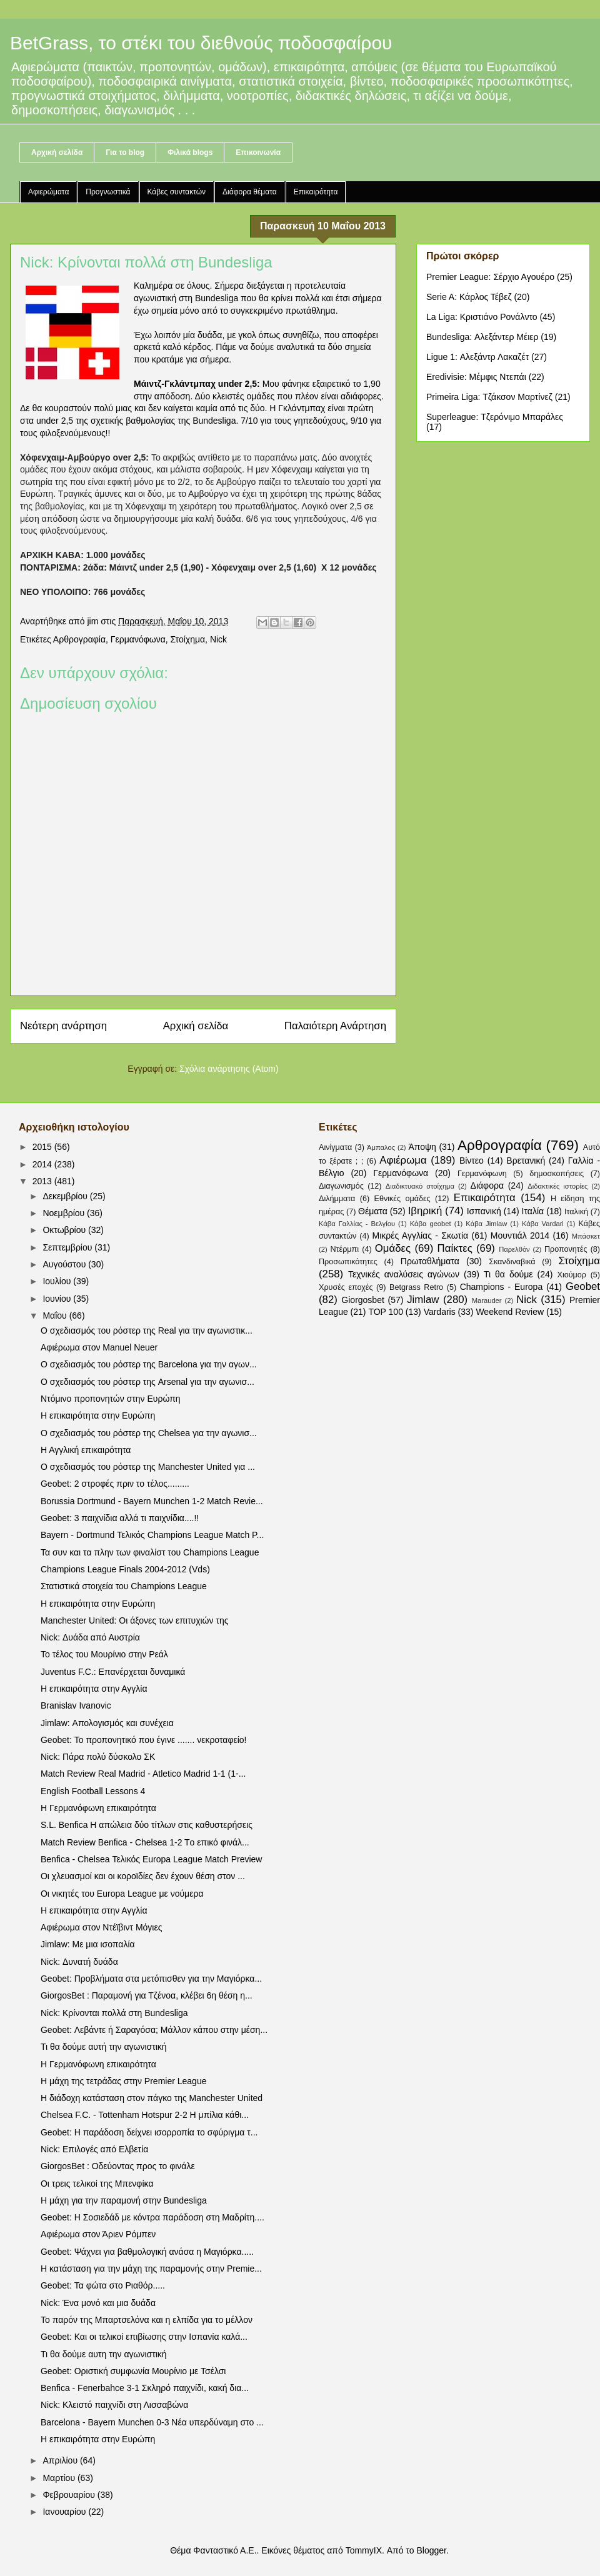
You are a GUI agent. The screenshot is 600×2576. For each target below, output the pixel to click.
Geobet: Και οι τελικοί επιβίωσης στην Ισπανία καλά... (144, 2337)
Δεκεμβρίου (65, 1196)
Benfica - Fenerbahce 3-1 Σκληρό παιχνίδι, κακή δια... (145, 2388)
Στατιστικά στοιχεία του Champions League (124, 1586)
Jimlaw (423, 1299)
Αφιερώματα (48, 191)
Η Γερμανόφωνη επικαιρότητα (98, 1808)
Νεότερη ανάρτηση (63, 1026)
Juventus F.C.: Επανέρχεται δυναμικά (113, 1672)
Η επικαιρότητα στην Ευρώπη (98, 1415)
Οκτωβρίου (65, 1230)
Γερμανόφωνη (482, 1173)
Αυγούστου (65, 1264)
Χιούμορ (571, 1275)
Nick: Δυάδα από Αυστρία (90, 1637)
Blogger (431, 2550)
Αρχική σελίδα (56, 152)
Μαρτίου (60, 2478)
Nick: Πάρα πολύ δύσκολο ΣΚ (98, 1757)
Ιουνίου (57, 1299)
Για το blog (125, 152)
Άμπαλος (381, 1147)
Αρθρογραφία (79, 639)
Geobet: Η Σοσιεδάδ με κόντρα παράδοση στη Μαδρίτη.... (152, 2217)
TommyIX (364, 2550)
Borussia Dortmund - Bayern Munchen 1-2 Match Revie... (152, 1501)
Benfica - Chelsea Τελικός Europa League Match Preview (151, 1859)
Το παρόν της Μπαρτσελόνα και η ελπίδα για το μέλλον (146, 2320)
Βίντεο (471, 1161)
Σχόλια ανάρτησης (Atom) (229, 1069)
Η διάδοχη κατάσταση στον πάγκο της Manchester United (151, 2098)
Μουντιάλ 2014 (520, 1236)
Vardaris (440, 1312)
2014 (43, 1164)
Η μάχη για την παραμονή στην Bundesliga (124, 2200)
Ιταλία (533, 1211)
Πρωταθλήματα (430, 1261)
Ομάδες (393, 1248)
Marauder (487, 1300)
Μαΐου (55, 1315)
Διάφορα (487, 1186)
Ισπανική (484, 1211)
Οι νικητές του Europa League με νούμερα (122, 1894)
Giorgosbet (362, 1300)
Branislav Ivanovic (76, 1705)
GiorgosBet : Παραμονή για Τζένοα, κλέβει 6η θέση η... (146, 1995)
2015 (43, 1147)
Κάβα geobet (430, 1223)
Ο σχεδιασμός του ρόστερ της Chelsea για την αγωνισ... (149, 1433)
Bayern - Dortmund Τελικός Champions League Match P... (152, 1535)
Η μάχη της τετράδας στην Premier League (123, 2081)
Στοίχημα (188, 639)
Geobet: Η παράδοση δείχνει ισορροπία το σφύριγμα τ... (149, 2132)
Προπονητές (566, 1249)
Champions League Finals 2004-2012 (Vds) (125, 1569)
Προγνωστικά (108, 191)
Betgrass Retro (416, 1287)
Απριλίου (61, 2460)
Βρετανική (525, 1161)
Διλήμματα (337, 1198)
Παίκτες (455, 1248)
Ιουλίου (57, 1281)
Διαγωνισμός (341, 1186)
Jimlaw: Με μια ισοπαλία (88, 1944)
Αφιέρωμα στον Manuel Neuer (99, 1347)
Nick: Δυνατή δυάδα (79, 1962)
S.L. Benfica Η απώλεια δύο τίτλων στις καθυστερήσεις (146, 1825)
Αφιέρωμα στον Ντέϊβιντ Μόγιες (101, 1927)
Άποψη (422, 1147)
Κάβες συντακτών (177, 191)
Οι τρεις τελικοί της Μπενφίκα (97, 2184)
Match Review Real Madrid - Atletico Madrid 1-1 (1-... (143, 1774)
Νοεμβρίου (64, 1213)
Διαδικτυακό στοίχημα (420, 1186)
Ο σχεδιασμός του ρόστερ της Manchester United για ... (148, 1467)
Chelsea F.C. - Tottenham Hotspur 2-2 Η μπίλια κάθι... (145, 2115)
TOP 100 (385, 1312)
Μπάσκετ (586, 1236)
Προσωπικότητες (348, 1261)
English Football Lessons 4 (93, 1791)
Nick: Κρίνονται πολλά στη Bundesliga (114, 2013)
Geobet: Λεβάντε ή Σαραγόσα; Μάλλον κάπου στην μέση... (154, 2030)
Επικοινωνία (258, 152)
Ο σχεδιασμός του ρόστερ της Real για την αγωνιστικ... (146, 1330)
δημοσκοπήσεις (556, 1173)
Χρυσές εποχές (346, 1287)
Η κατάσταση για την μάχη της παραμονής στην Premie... (151, 2269)
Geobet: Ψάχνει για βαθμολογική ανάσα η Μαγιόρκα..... (147, 2252)
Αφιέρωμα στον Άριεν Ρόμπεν (98, 2234)
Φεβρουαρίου (69, 2495)
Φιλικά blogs (190, 152)
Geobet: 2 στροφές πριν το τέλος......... (115, 1484)
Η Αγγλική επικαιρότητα (86, 1450)
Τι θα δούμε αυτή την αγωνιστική (104, 2047)
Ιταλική (576, 1211)
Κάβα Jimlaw (486, 1223)
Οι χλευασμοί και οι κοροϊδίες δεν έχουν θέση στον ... (143, 1876)
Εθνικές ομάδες (402, 1198)
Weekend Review (510, 1312)
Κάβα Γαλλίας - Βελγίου (357, 1223)
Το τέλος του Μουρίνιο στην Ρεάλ (104, 1654)
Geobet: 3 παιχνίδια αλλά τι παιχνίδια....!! (120, 1518)
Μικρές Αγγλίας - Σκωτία (420, 1236)
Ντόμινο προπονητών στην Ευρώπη (111, 1399)
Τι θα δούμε (508, 1274)
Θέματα (373, 1211)
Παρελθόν (514, 1249)
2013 (43, 1181)
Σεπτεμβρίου (68, 1247)
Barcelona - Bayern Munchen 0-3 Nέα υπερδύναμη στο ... (152, 2422)
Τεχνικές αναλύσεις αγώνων (403, 1274)
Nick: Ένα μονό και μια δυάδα (98, 2303)
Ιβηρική (425, 1211)
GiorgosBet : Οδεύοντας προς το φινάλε (118, 2166)
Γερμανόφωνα (138, 639)
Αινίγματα (335, 1147)
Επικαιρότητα (316, 191)
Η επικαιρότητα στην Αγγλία (94, 1689)
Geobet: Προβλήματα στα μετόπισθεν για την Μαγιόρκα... (151, 1979)
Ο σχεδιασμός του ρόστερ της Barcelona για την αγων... (149, 1364)
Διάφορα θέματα (249, 191)
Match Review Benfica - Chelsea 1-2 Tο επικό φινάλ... (145, 1842)
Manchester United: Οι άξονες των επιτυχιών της (135, 1620)
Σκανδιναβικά (512, 1261)
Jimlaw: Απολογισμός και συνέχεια (107, 1723)
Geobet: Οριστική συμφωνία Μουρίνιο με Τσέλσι (133, 2371)
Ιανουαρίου (65, 2512)
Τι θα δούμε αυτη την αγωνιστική (104, 2354)
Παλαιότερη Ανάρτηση (335, 1026)
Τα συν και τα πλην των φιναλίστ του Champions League (150, 1552)
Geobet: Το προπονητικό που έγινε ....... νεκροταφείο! (144, 1740)
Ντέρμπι (344, 1249)
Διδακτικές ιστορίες (558, 1186)
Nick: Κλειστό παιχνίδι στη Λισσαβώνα (114, 2405)
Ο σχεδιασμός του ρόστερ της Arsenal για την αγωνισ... (147, 1382)
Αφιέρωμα (402, 1160)
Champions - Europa (501, 1287)
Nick (218, 639)
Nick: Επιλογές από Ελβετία (94, 2149)
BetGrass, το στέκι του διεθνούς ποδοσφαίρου (201, 42)
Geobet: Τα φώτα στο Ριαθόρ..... (103, 2285)
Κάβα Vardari (543, 1223)
